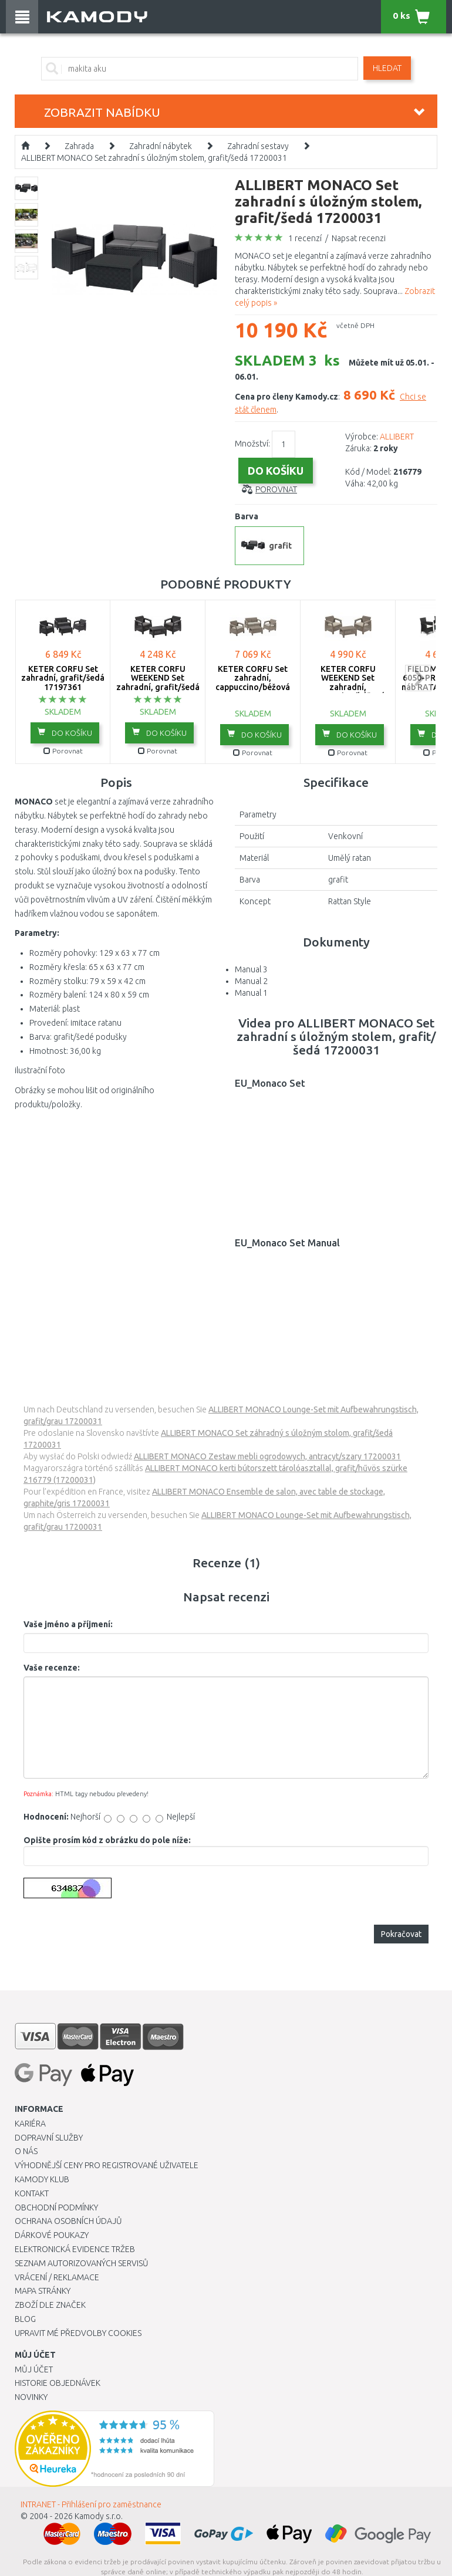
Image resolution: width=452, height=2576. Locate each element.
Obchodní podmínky (56, 2207)
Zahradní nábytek (160, 146)
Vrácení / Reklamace (57, 2277)
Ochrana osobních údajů (68, 2221)
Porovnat (276, 489)
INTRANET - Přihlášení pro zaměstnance (91, 2504)
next (418, 678)
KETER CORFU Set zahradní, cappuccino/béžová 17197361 (252, 682)
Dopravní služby (49, 2137)
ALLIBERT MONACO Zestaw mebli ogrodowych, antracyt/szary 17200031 (267, 1456)
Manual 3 (251, 969)
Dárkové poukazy (52, 2235)
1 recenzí (305, 238)
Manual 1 (251, 993)
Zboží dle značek (50, 2305)
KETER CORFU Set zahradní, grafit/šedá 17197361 (62, 678)
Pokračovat (401, 1934)
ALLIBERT (397, 436)
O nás (26, 2151)
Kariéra (30, 2123)
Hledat (387, 68)
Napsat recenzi (359, 238)
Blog (25, 2319)
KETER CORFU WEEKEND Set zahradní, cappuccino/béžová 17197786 (348, 687)
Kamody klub (42, 2179)
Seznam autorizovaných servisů (82, 2263)
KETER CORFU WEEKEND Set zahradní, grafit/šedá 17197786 (158, 682)
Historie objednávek (57, 2383)
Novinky (31, 2397)
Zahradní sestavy (258, 146)
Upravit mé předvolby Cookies (78, 2333)
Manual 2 (251, 981)
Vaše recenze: (51, 1667)
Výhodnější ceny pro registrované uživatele (106, 2165)
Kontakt (32, 2193)
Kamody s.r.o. (99, 2516)
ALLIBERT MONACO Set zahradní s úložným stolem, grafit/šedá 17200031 (154, 158)
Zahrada (79, 146)
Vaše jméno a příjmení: (68, 1624)
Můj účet (34, 2369)
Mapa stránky (42, 2291)
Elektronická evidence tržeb (75, 2249)
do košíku (65, 732)
